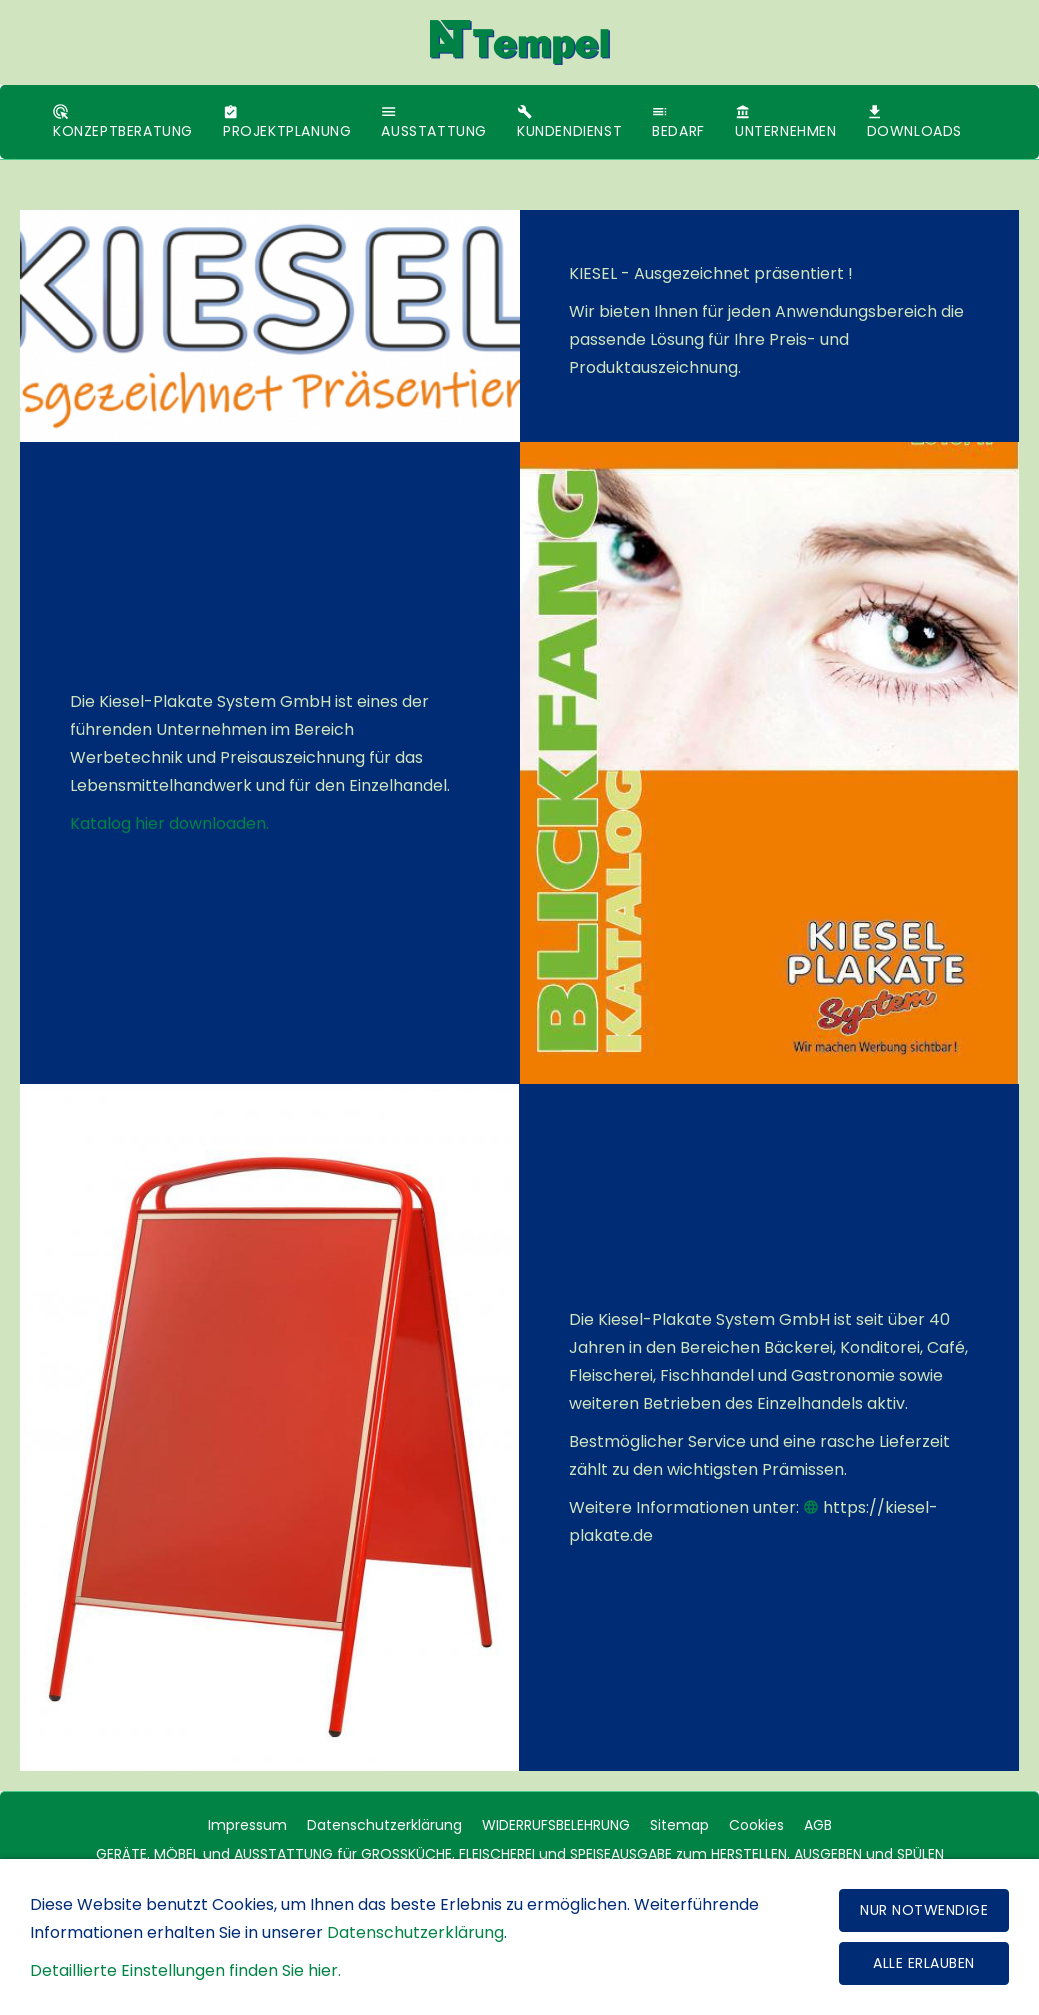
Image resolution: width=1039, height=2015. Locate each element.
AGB (818, 1825)
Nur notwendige (924, 1910)
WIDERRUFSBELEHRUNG (556, 1825)
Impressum (247, 1825)
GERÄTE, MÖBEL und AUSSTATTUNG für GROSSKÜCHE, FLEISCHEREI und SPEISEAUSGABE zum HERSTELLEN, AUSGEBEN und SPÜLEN (520, 1854)
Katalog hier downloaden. (169, 823)
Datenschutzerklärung (384, 1825)
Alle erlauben (924, 1963)
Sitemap (679, 1825)
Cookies (756, 1825)
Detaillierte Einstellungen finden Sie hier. (185, 1970)
